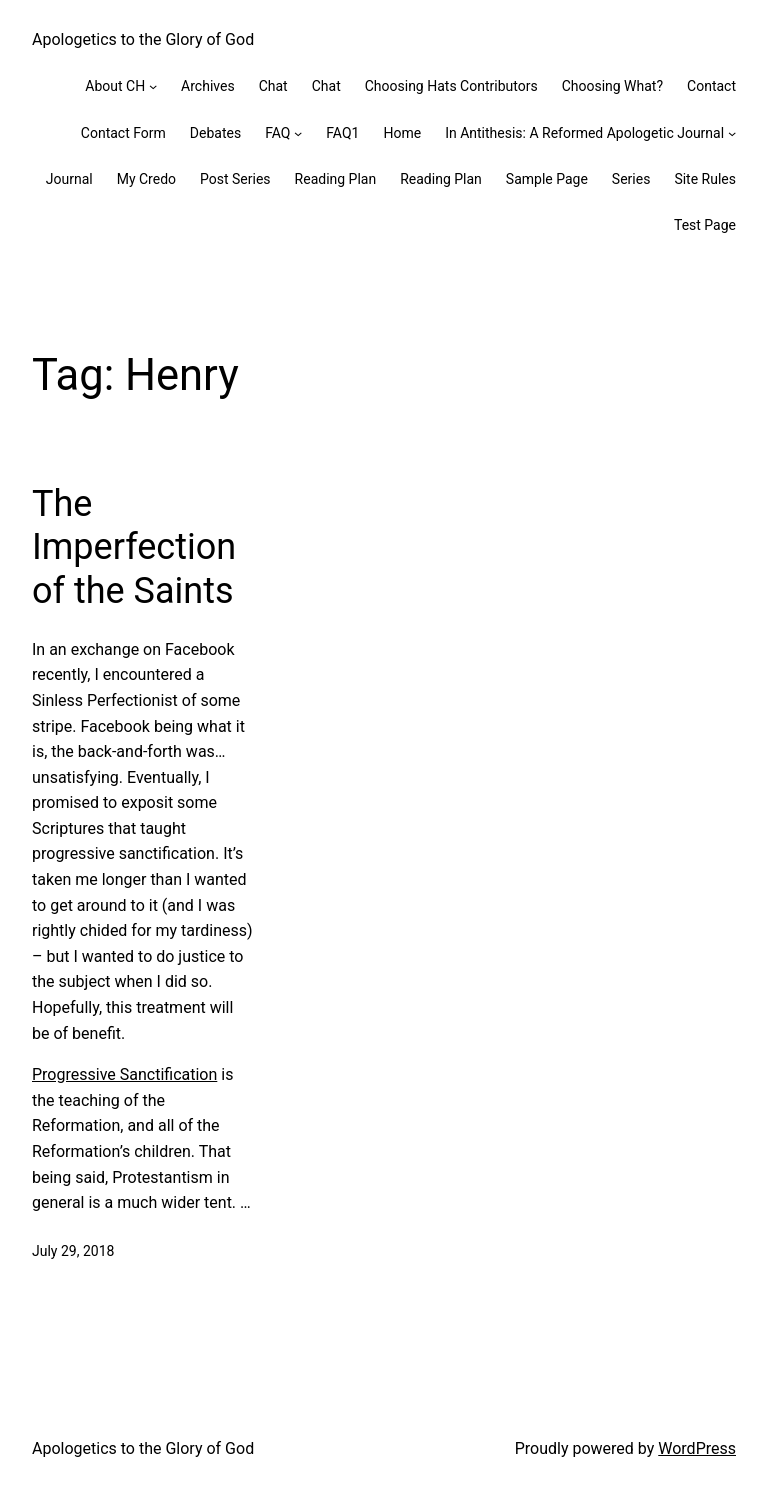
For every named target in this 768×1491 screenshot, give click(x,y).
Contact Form (123, 133)
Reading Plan (336, 179)
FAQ (277, 133)
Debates (215, 133)
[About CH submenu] (153, 86)
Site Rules (705, 179)
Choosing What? (612, 86)
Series (631, 179)
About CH (115, 86)
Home (402, 133)
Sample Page (547, 179)
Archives (208, 86)
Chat (273, 86)
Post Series (235, 179)
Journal (69, 179)
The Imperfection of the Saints (134, 547)
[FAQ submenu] (298, 133)
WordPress (697, 1448)
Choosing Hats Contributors (451, 86)
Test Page (705, 225)
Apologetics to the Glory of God (143, 39)
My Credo (146, 179)
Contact (711, 86)
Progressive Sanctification (124, 1074)
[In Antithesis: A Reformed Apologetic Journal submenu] (732, 133)
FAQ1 (342, 133)
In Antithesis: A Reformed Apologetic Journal (584, 133)
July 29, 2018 (73, 1251)
